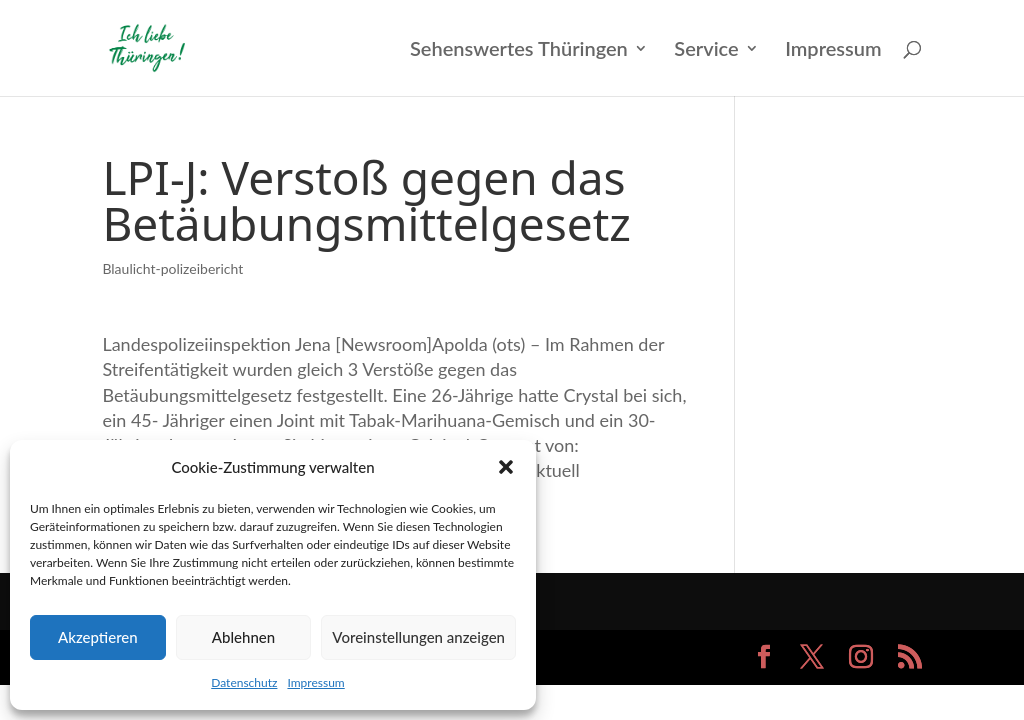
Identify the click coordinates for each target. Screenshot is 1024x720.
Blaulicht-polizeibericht (172, 268)
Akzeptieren (98, 637)
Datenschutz (244, 682)
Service (706, 50)
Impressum (315, 682)
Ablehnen (243, 637)
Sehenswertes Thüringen (519, 50)
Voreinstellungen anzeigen (418, 637)
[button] (506, 467)
